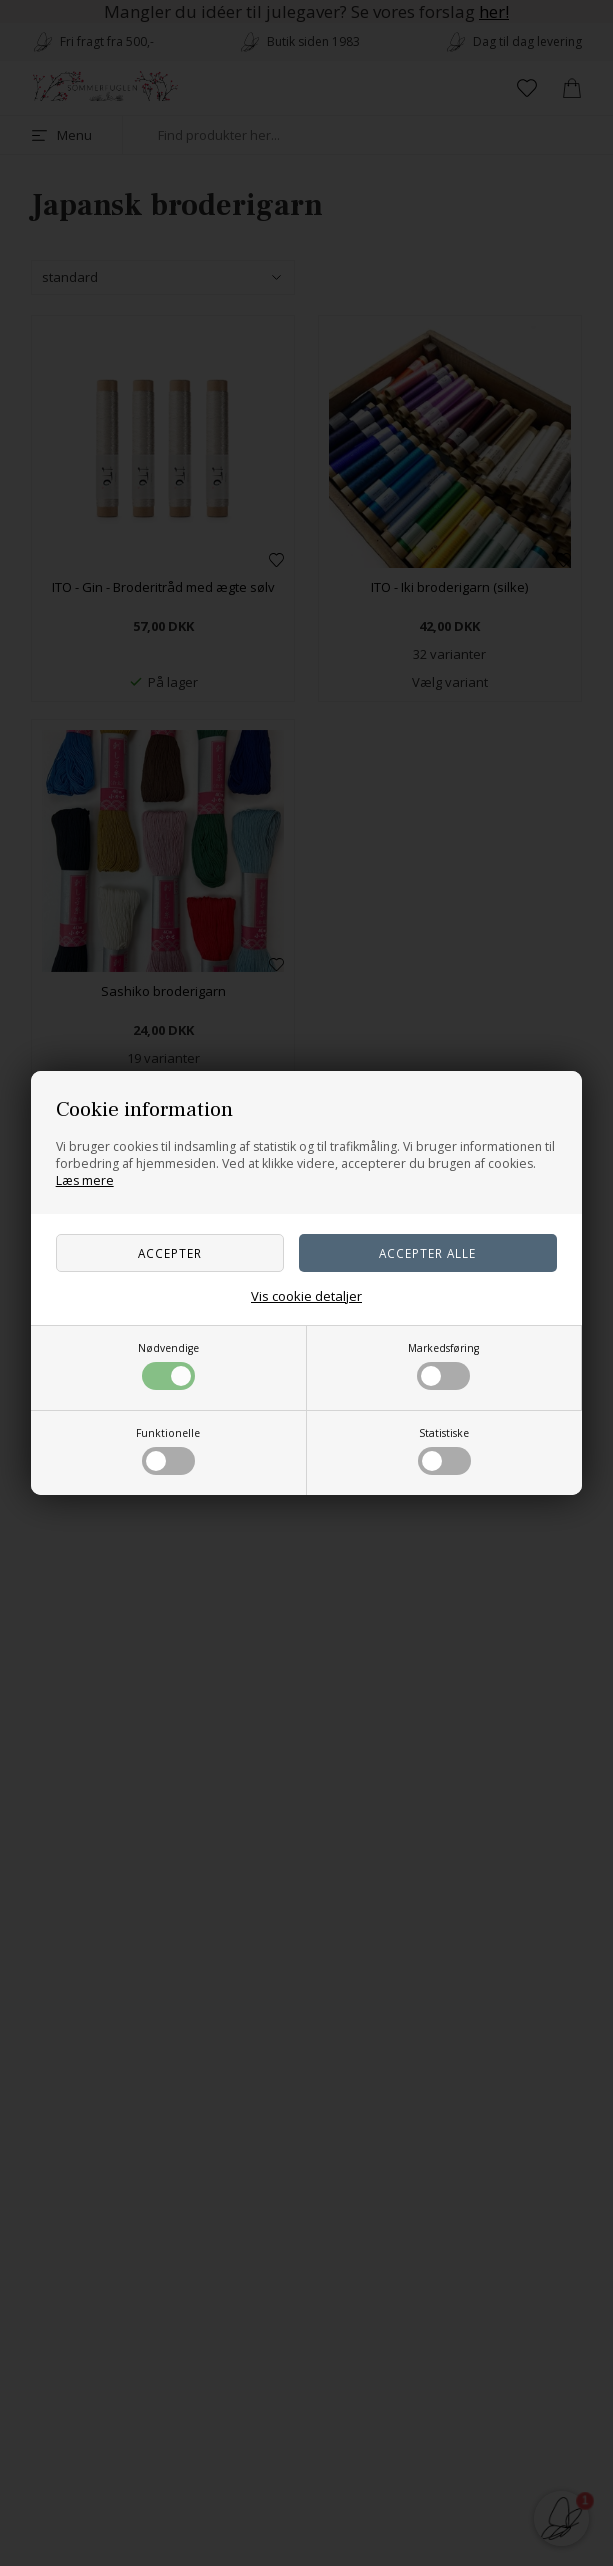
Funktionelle (168, 1450)
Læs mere (85, 1180)
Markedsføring (443, 1365)
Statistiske (444, 1450)
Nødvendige (168, 1365)
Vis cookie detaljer (306, 1296)
